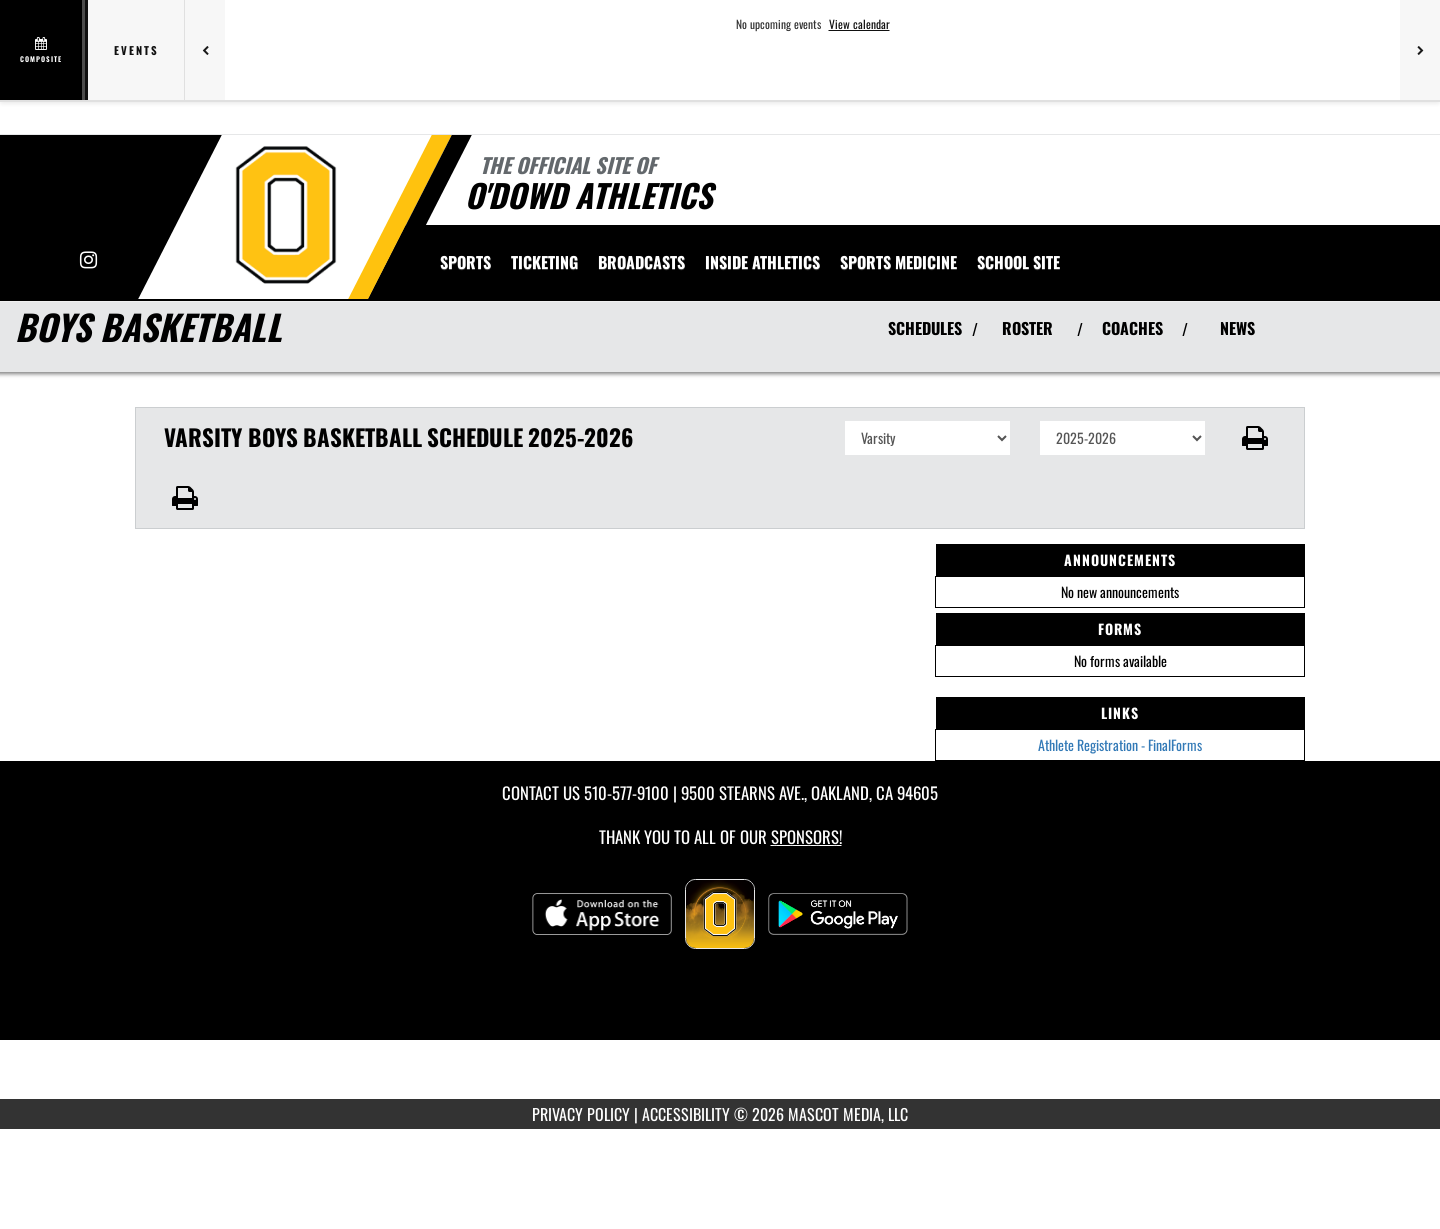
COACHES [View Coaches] (1132, 328)
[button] (1255, 438)
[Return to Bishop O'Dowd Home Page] (285, 215)
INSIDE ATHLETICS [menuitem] (762, 262)
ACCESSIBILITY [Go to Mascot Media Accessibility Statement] (686, 1114)
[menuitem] (641, 262)
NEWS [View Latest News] (1237, 328)
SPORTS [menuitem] (465, 262)
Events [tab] (136, 50)
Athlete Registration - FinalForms (1120, 744)
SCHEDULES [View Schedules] (925, 328)
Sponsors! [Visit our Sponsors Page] (806, 836)
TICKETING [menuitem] (544, 262)
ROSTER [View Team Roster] (1027, 328)
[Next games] (1420, 50)
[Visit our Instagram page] (88, 260)
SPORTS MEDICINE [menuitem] (898, 262)
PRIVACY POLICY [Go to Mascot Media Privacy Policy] (581, 1114)
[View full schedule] (42, 50)
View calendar (859, 24)
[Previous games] (205, 50)
